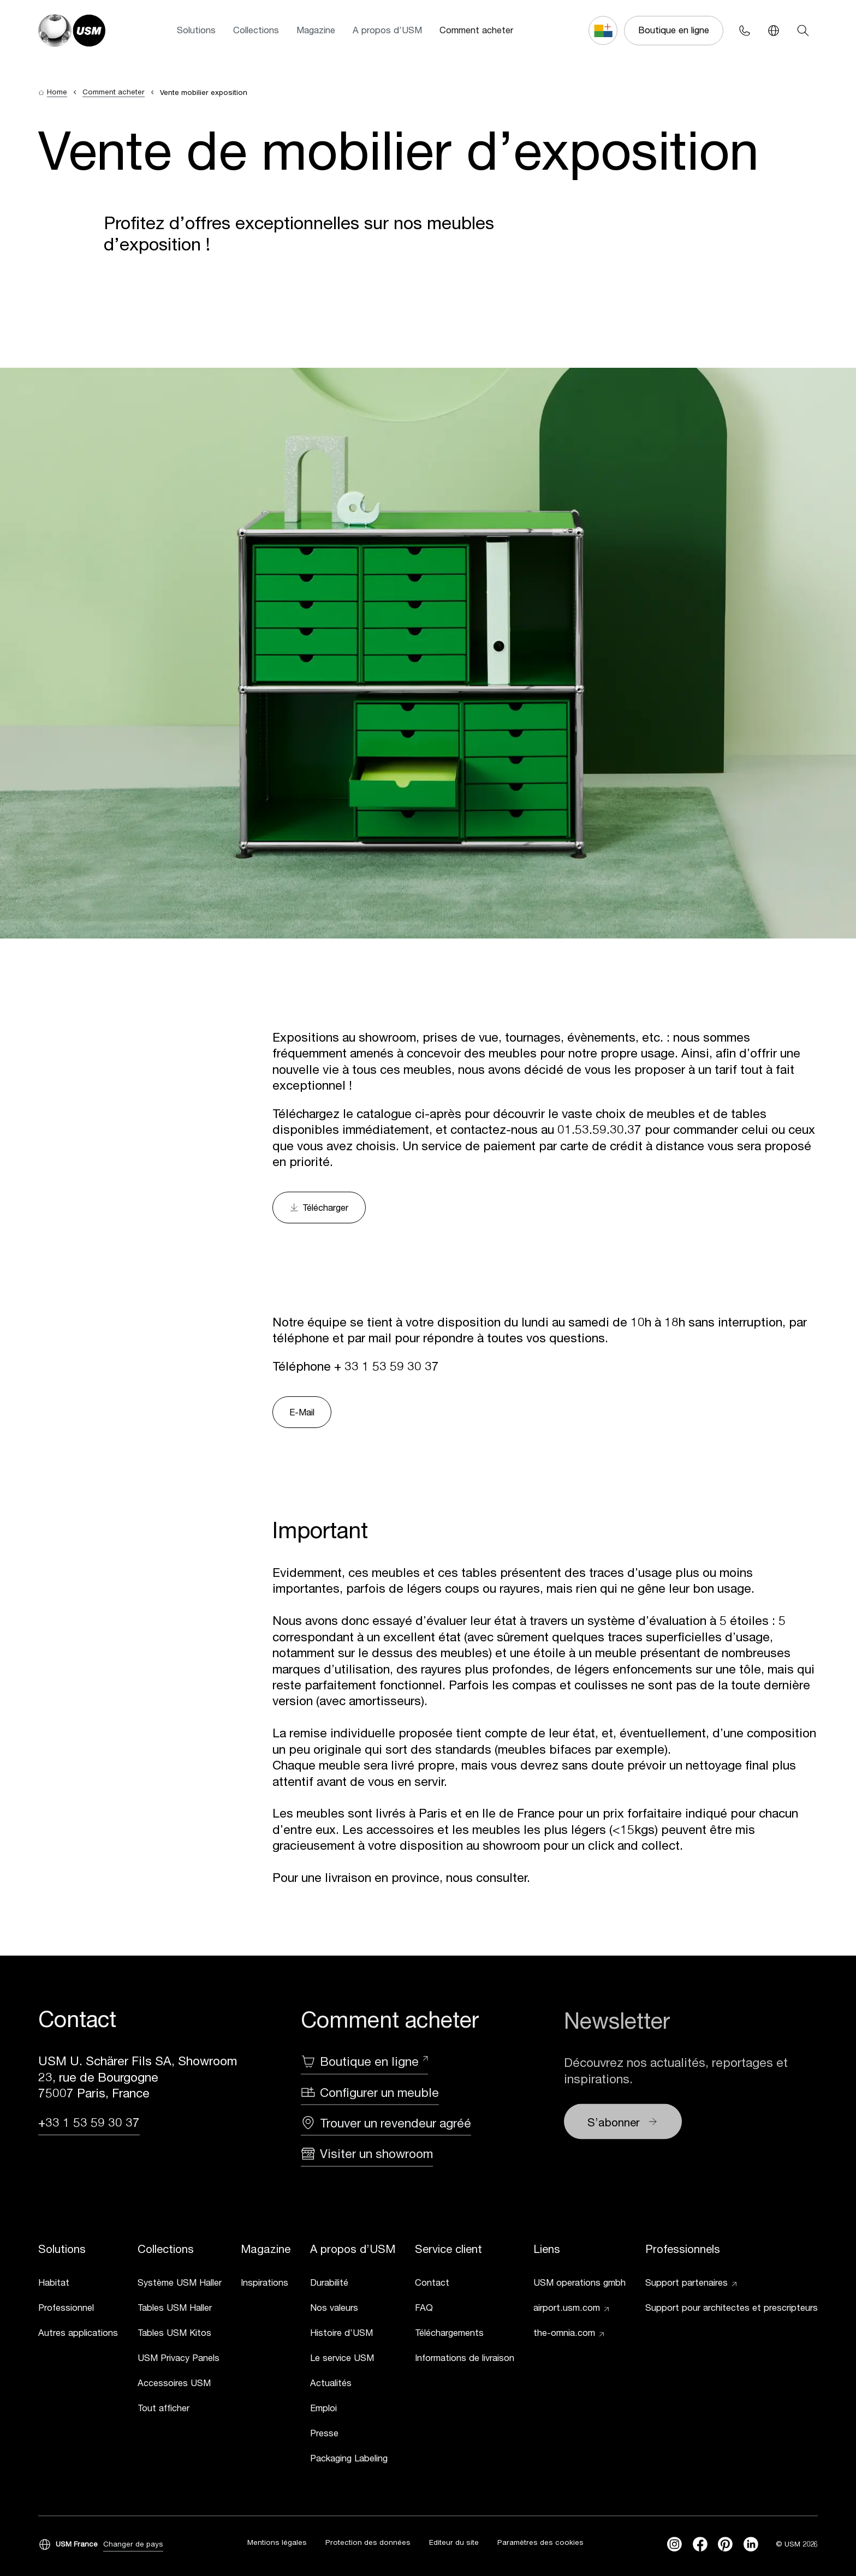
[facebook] (700, 2545)
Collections (256, 30)
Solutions (196, 30)
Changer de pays (133, 2545)
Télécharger (319, 1207)
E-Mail (301, 1412)
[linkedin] (751, 2545)
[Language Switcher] (773, 30)
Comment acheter (476, 30)
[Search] (802, 30)
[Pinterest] (725, 2545)
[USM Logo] (71, 30)
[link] (78, 2285)
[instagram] (674, 2545)
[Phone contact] (744, 30)
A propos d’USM (387, 30)
